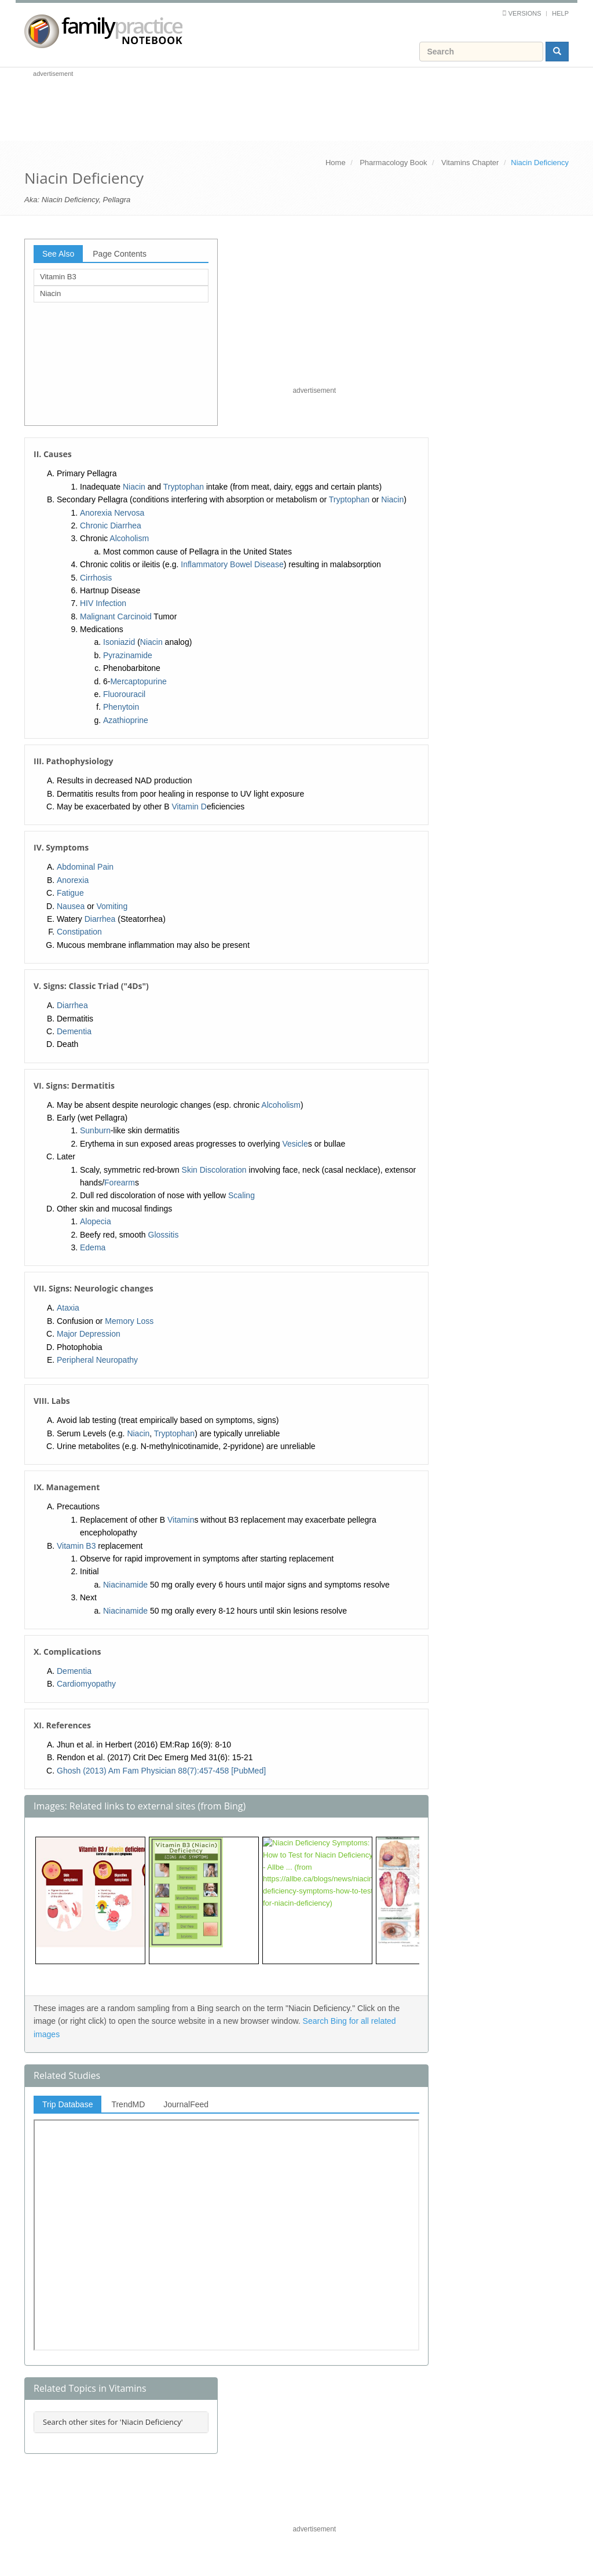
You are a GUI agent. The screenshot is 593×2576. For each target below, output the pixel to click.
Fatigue (70, 892)
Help (560, 13)
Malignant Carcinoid (116, 616)
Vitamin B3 (58, 276)
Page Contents (120, 253)
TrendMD (128, 2104)
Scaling (241, 1195)
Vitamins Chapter (470, 162)
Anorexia (73, 880)
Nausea (71, 906)
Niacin (50, 293)
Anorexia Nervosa (112, 512)
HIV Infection (103, 603)
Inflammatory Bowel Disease (232, 564)
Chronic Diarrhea (110, 525)
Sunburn (95, 1130)
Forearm (119, 1182)
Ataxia (68, 1307)
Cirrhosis (96, 577)
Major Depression (88, 1333)
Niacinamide (125, 1584)
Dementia (74, 1031)
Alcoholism (129, 538)
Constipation (79, 931)
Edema (92, 1247)
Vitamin (180, 1519)
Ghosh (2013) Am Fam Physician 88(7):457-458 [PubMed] (161, 1770)
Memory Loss (129, 1321)
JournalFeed (185, 2104)
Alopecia (95, 1221)
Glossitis (163, 1234)
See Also (58, 253)
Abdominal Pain (85, 866)
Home (335, 162)
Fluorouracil (124, 694)
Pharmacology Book (393, 162)
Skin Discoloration (214, 1169)
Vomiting (112, 906)
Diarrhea (100, 919)
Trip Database (67, 2104)
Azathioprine (125, 720)
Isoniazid (119, 642)
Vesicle (295, 1143)
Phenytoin (121, 706)
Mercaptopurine (138, 681)
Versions (524, 13)
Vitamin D (188, 806)
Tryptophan (183, 486)
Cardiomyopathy (86, 1683)
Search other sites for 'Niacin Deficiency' (113, 2422)
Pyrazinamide (127, 655)
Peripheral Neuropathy (97, 1359)
